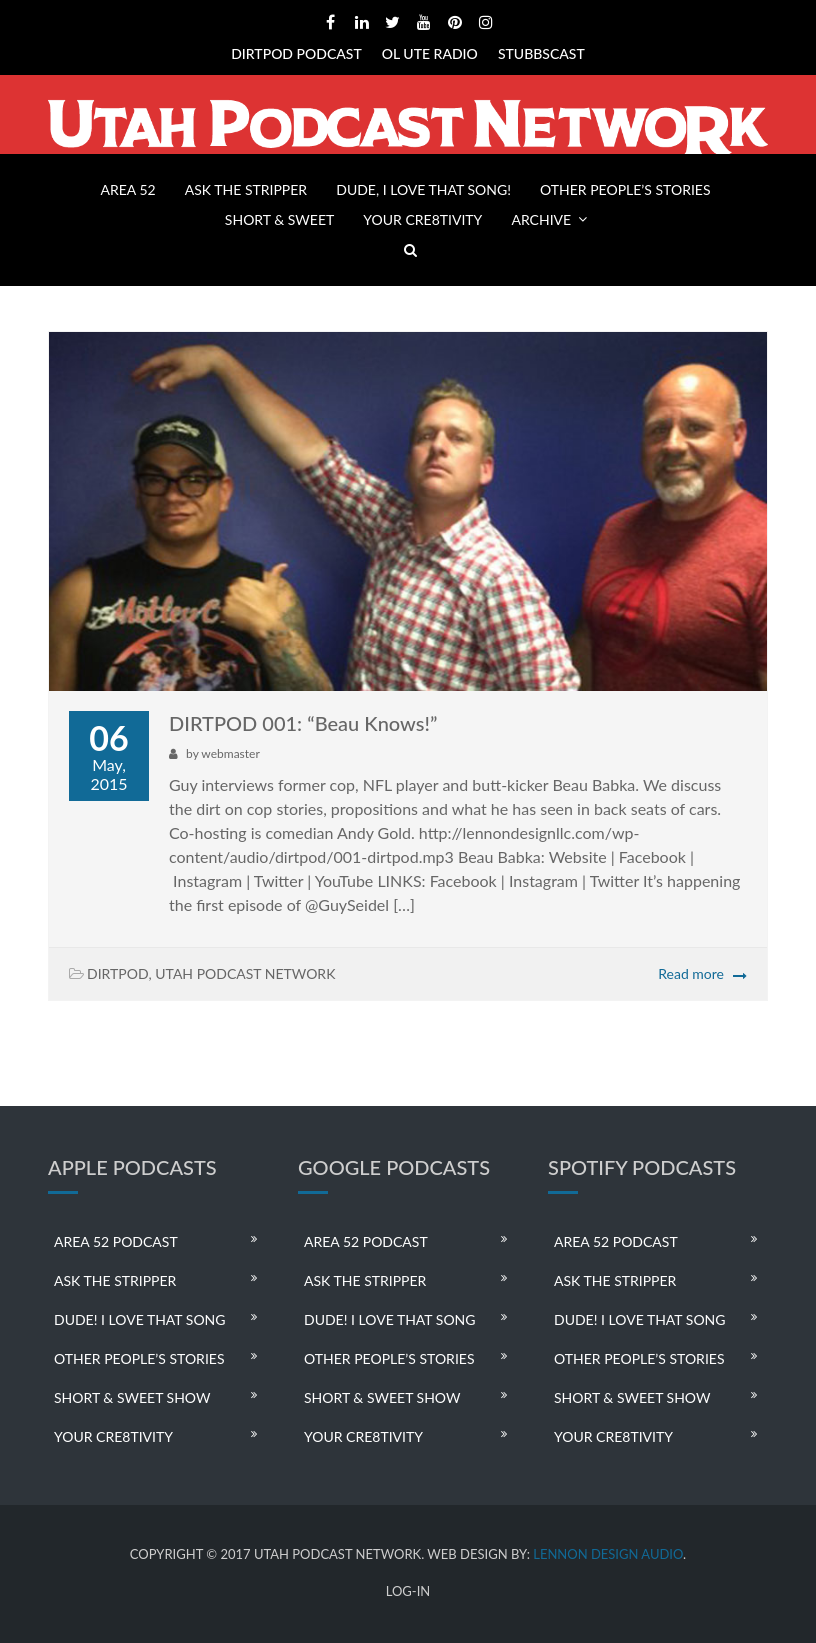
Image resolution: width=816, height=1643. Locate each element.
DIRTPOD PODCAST (296, 53)
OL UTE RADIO (430, 53)
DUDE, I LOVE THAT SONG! (423, 189)
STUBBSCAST (541, 53)
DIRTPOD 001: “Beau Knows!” (303, 723)
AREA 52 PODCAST (116, 1241)
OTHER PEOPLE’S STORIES (625, 189)
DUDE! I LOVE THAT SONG (140, 1319)
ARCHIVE (541, 219)
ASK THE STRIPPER (246, 189)
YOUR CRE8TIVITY (422, 219)
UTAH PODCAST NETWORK (245, 973)
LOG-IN (408, 1591)
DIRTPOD (118, 973)
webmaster (230, 753)
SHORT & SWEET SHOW (132, 1397)
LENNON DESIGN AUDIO (608, 1554)
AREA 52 (127, 189)
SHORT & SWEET (279, 219)
